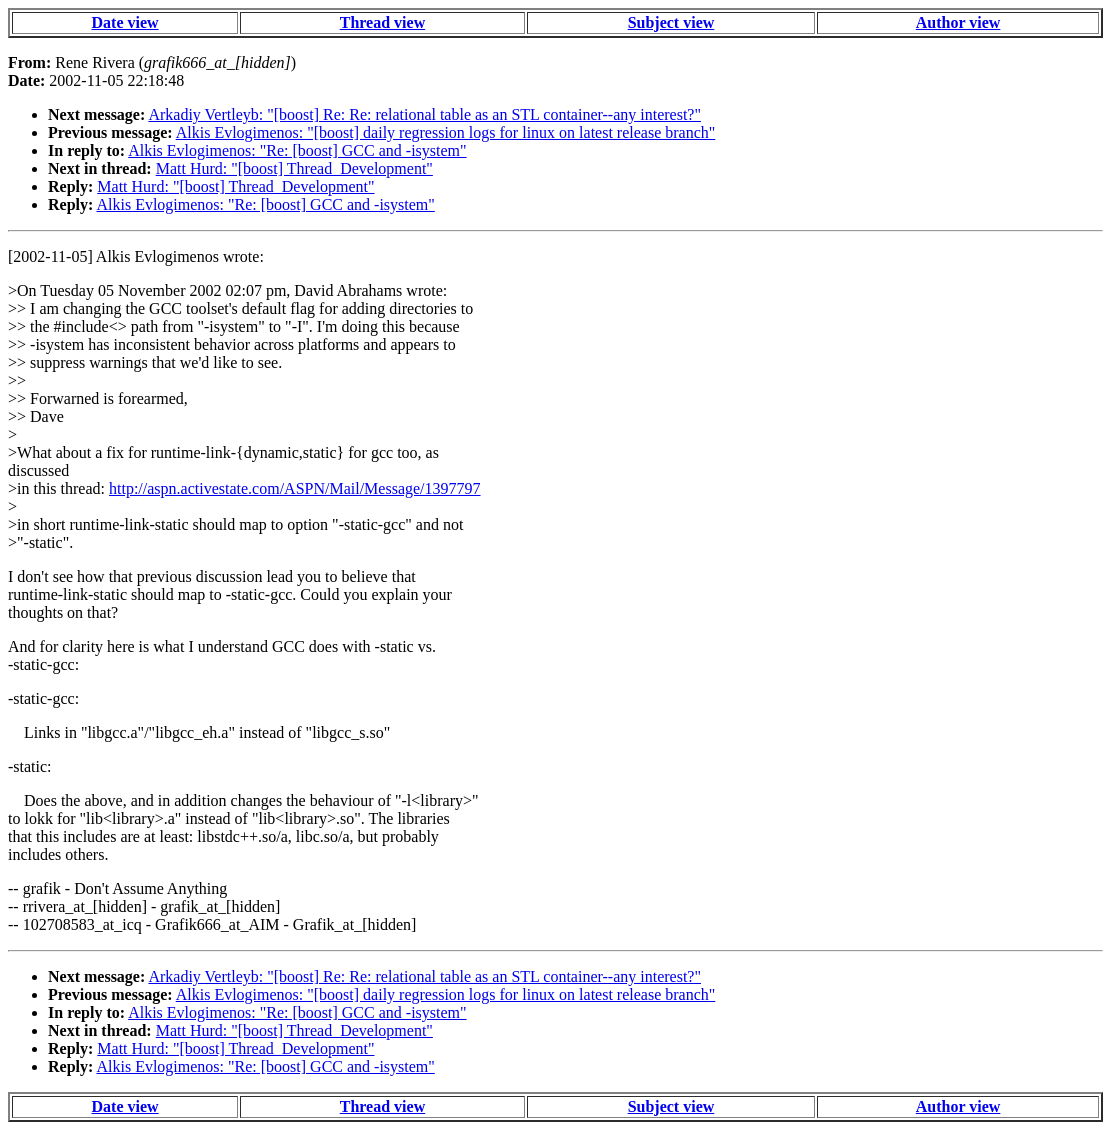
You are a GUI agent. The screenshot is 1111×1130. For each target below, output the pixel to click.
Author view (958, 22)
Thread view (382, 22)
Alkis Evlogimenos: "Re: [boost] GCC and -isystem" (297, 150)
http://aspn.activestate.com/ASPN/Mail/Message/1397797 (295, 488)
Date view (125, 22)
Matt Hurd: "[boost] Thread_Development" (294, 168)
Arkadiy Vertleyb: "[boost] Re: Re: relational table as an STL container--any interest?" (424, 114)
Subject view (671, 22)
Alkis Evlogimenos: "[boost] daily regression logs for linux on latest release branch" (446, 132)
